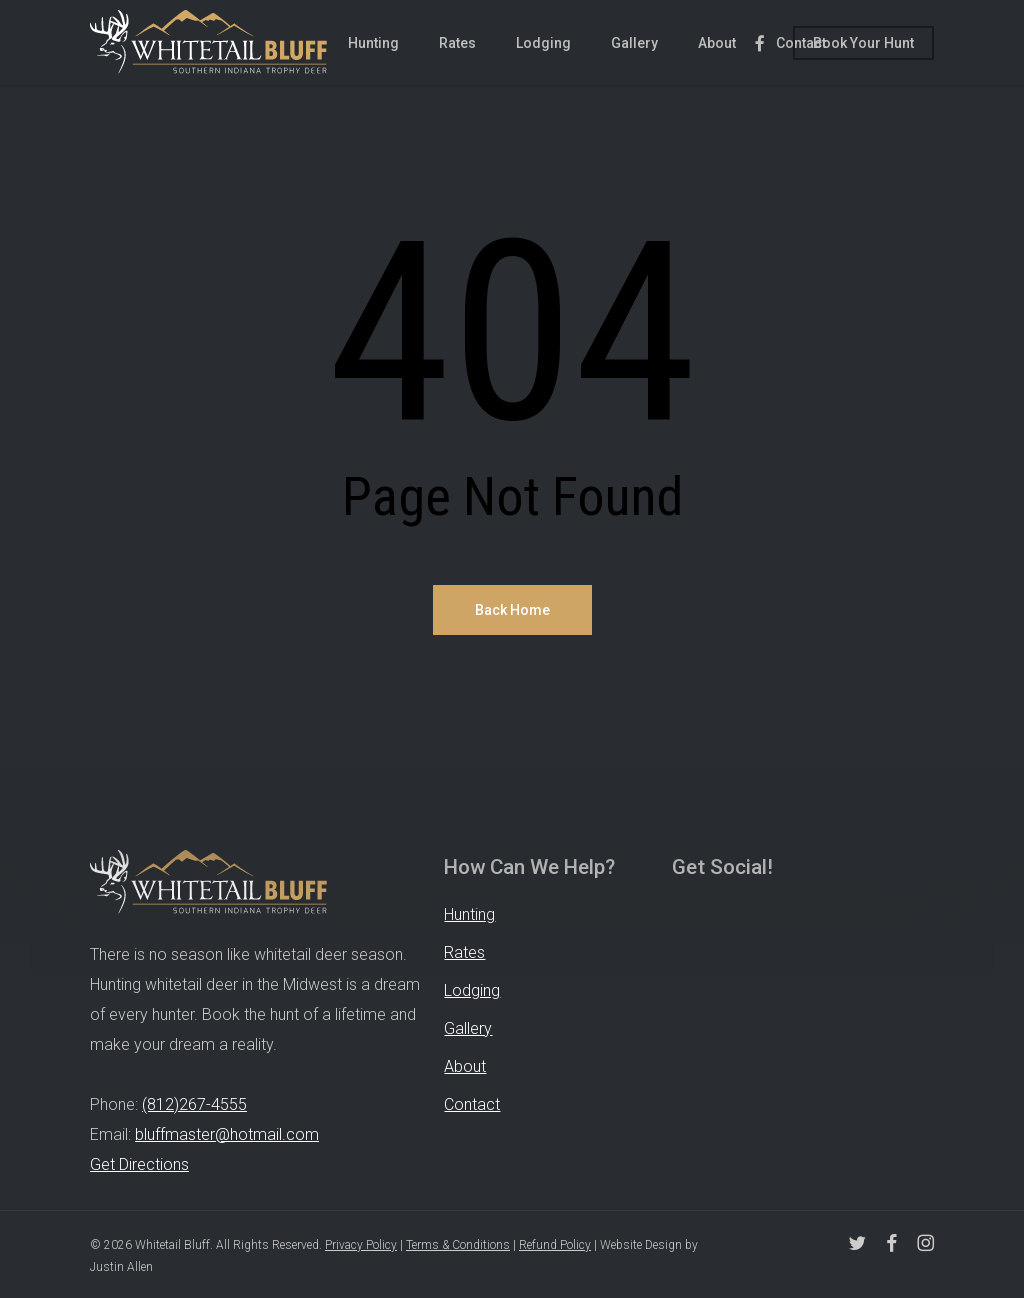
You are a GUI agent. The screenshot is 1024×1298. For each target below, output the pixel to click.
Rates (464, 952)
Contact (472, 1104)
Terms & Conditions (458, 1245)
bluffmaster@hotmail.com (227, 1134)
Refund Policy (555, 1245)
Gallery (468, 1028)
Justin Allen (121, 1267)
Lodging (472, 990)
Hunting (469, 914)
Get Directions (139, 1164)
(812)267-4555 (194, 1104)
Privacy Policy (361, 1245)
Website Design (641, 1245)
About (465, 1066)
